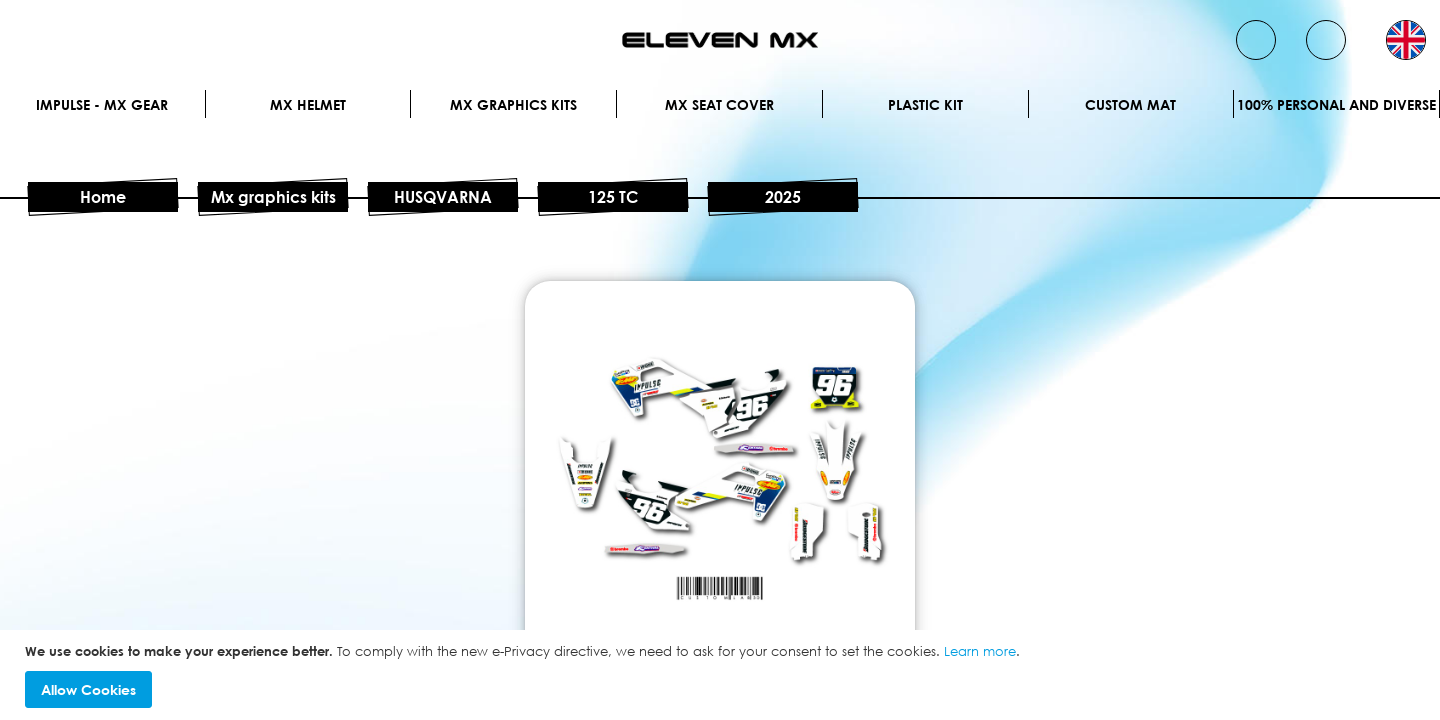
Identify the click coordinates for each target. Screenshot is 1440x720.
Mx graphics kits (513, 104)
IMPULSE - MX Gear (102, 104)
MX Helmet (308, 104)
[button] (1406, 40)
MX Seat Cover (719, 104)
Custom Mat (1130, 104)
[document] (722, 675)
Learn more (980, 651)
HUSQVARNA (443, 197)
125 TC (613, 197)
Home (103, 197)
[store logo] (720, 40)
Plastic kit (925, 104)
